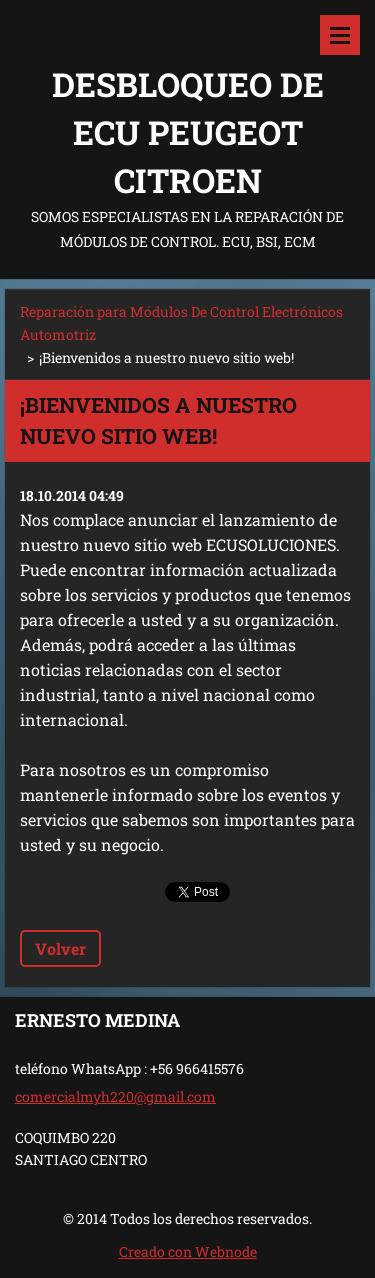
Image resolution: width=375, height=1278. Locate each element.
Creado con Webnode (188, 1251)
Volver (60, 948)
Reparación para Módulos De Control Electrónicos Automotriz (181, 323)
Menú (340, 35)
